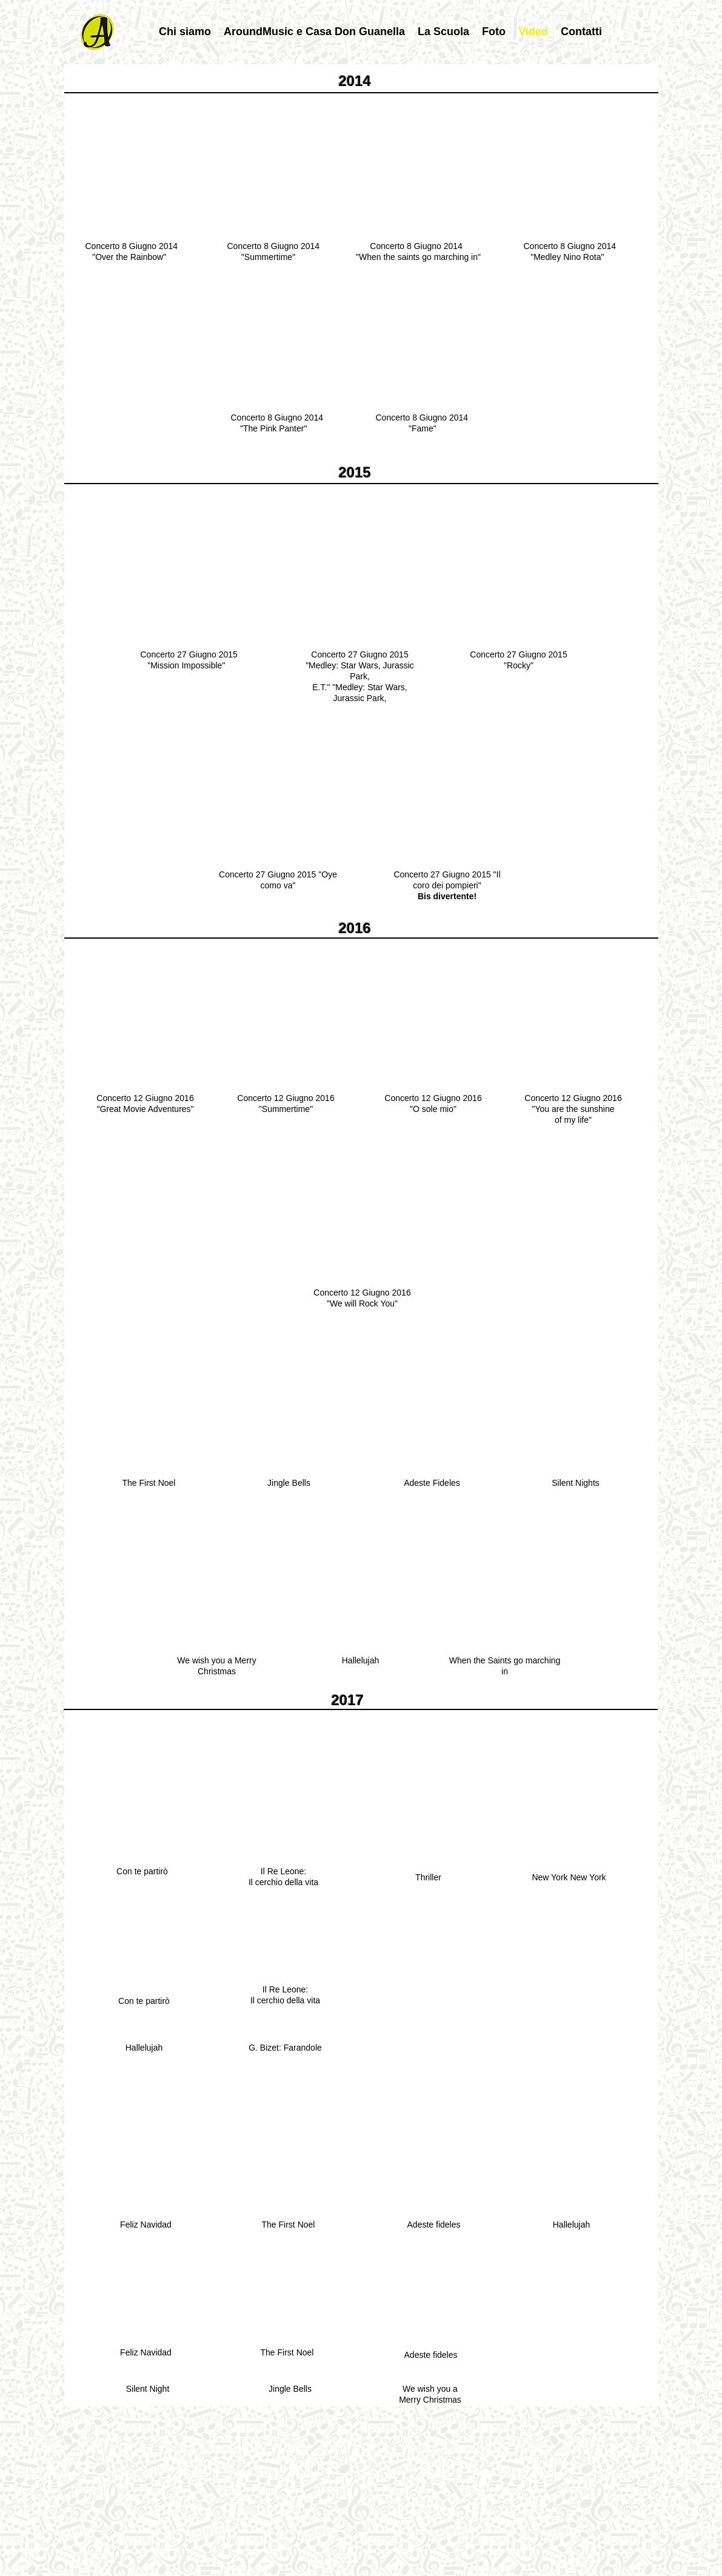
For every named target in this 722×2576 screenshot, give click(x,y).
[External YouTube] (137, 170)
